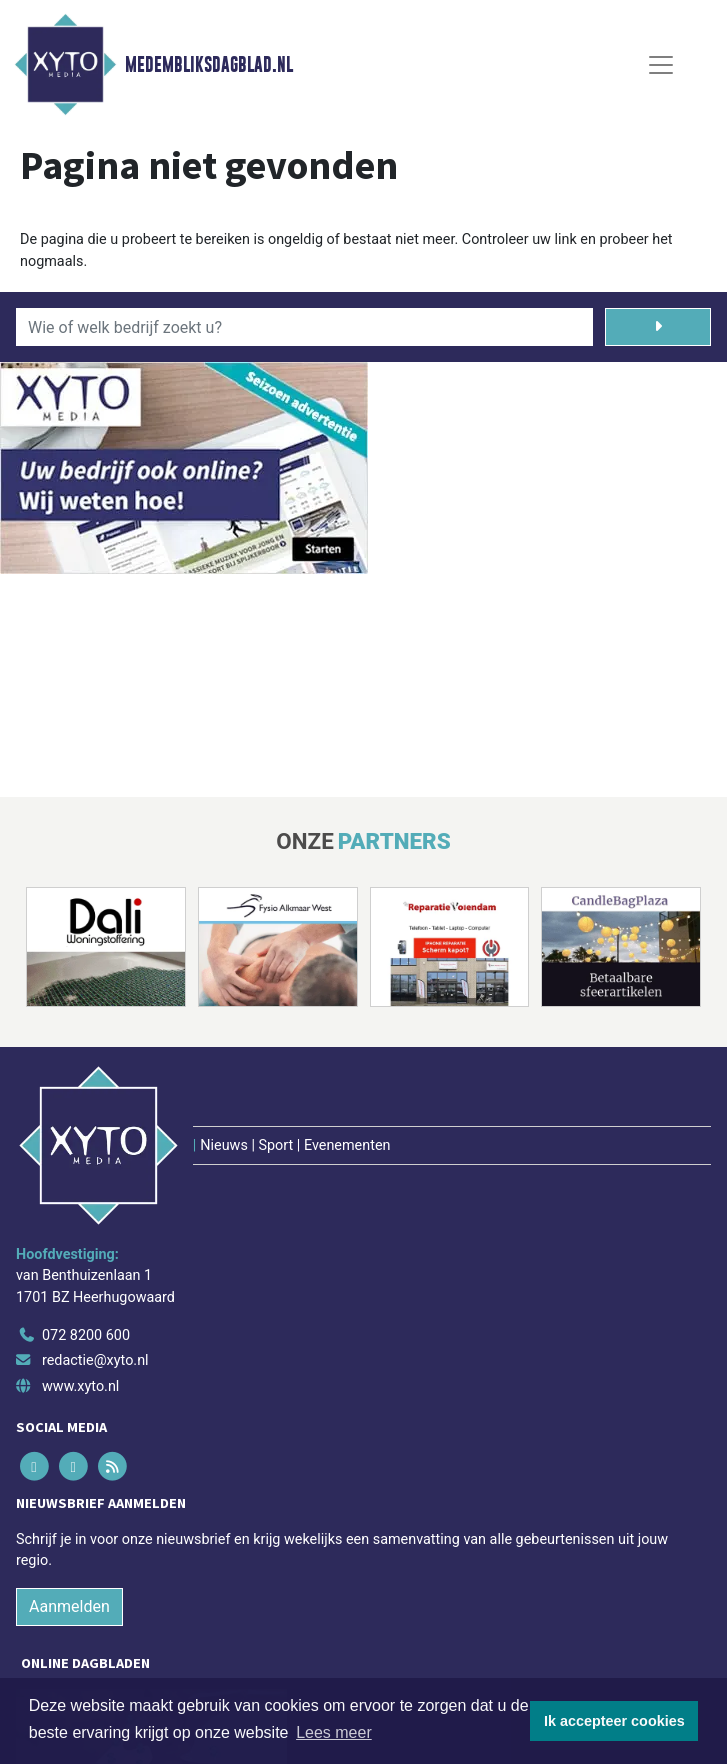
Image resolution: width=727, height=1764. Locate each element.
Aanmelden (69, 1606)
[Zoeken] (658, 327)
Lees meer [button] (334, 1732)
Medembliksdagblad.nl (209, 65)
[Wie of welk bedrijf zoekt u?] (304, 327)
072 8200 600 (86, 1335)
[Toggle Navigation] (661, 65)
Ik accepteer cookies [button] (614, 1721)
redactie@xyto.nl (95, 1360)
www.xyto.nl (80, 1386)
